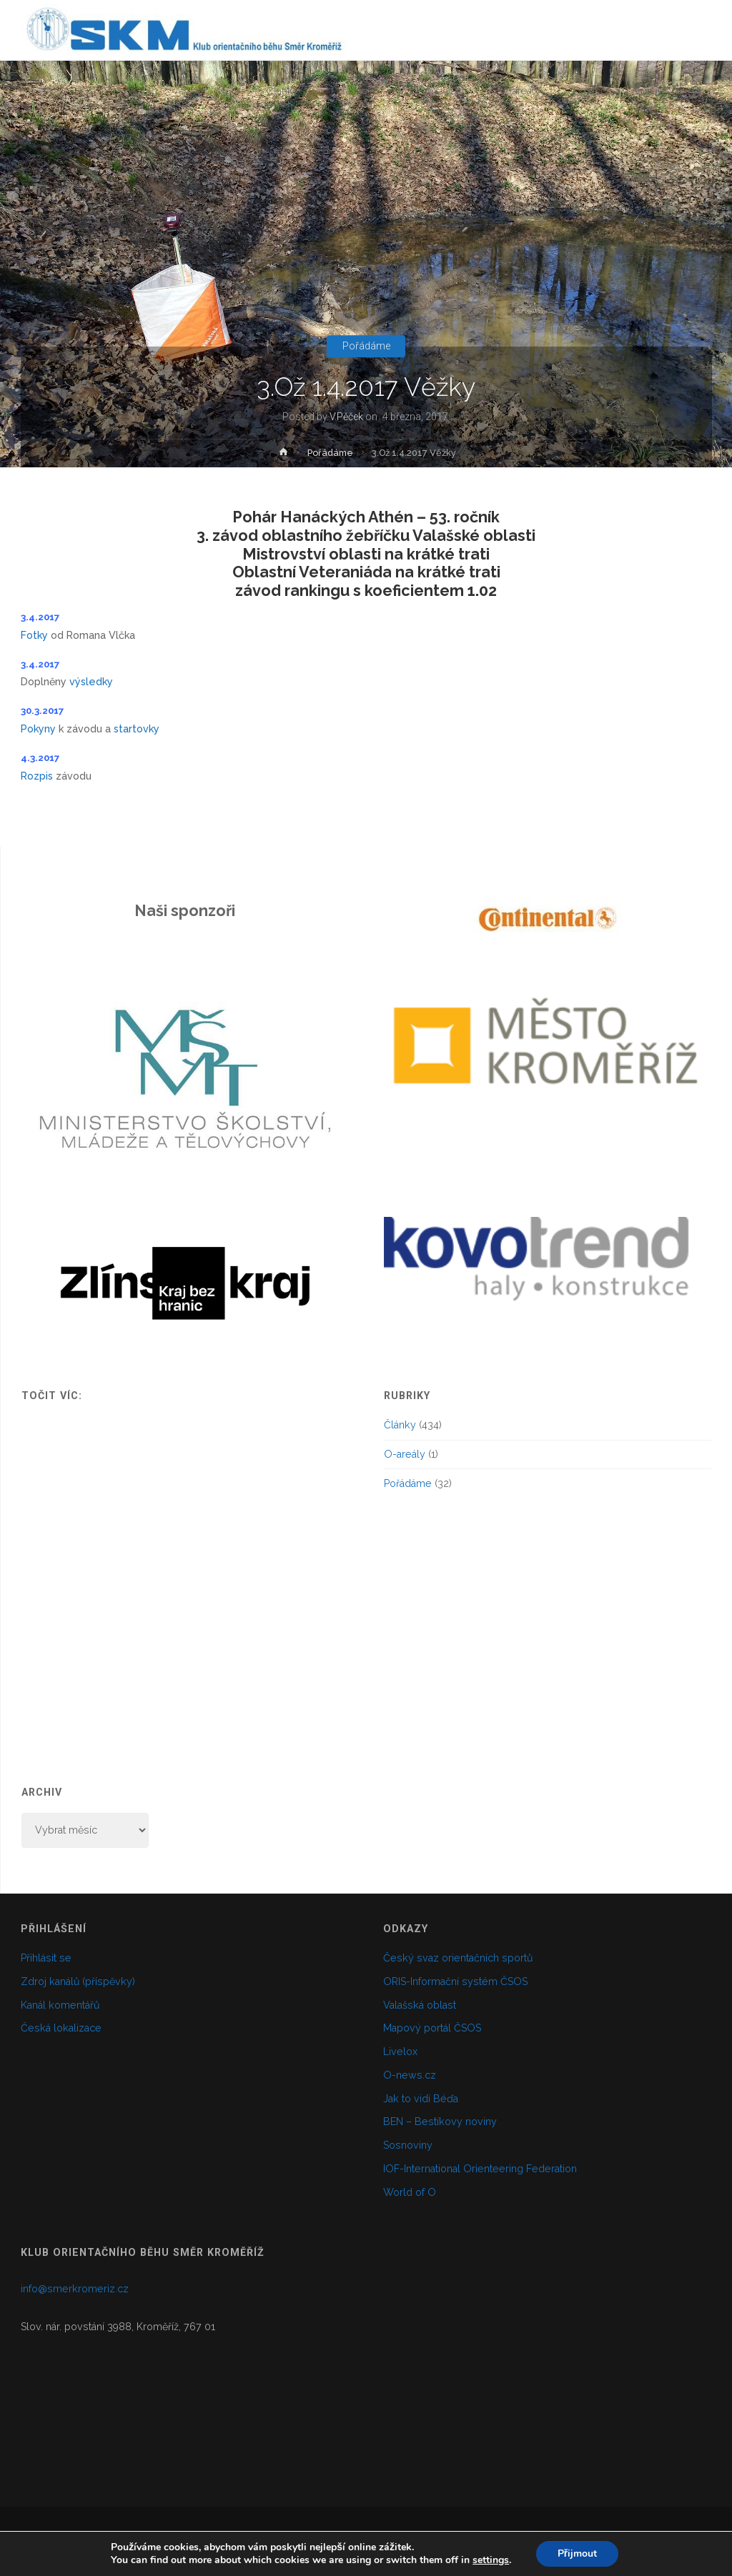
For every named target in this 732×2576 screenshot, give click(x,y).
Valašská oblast (419, 2005)
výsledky (91, 681)
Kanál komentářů (60, 2005)
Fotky (34, 635)
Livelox (400, 2051)
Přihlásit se (46, 1958)
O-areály (404, 1454)
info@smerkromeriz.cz (75, 2288)
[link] (697, 92)
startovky (136, 729)
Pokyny (40, 729)
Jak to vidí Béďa (420, 2098)
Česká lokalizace (61, 2028)
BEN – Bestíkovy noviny (440, 2121)
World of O (409, 2192)
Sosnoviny (407, 2145)
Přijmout (577, 2553)
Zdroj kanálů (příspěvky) (78, 1981)
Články (400, 1425)
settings (491, 2560)
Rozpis (38, 776)
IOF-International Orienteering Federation (480, 2168)
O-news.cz (409, 2075)
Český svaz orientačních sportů (458, 1958)
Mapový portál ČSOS (432, 2028)
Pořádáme (366, 346)
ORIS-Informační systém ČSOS (455, 1981)
